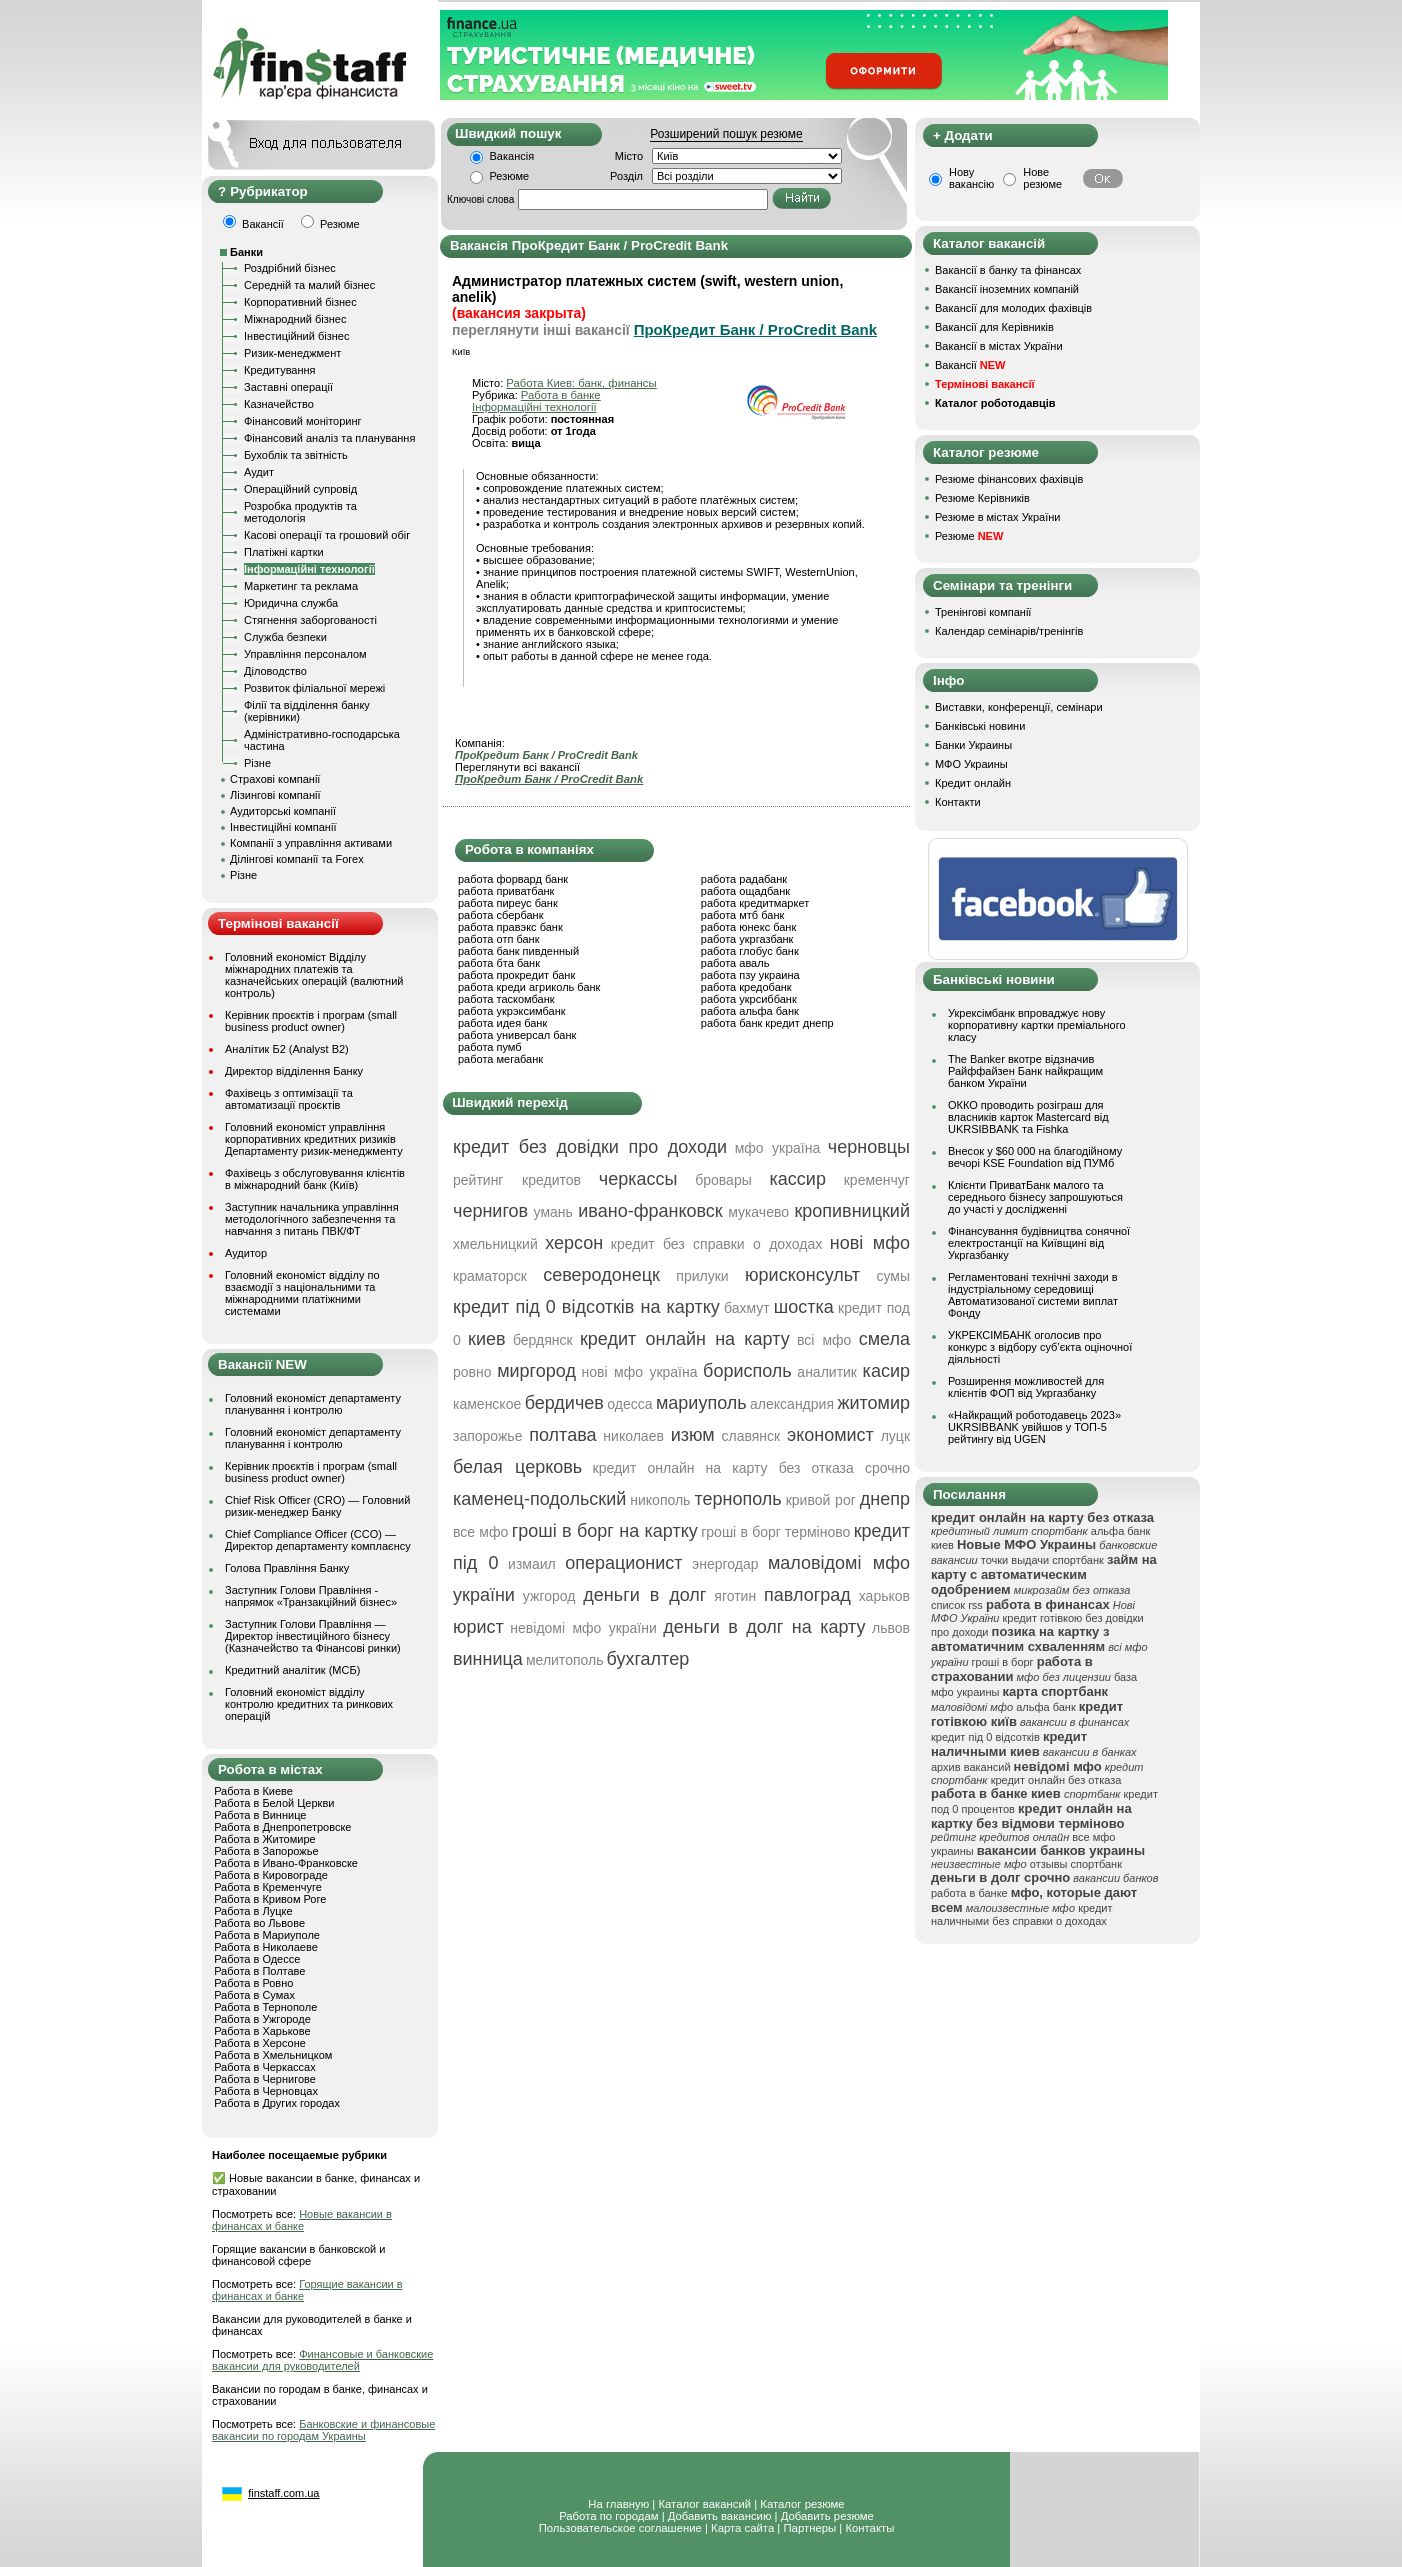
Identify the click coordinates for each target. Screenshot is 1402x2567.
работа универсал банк (517, 1035)
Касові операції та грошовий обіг (327, 535)
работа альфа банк (750, 1011)
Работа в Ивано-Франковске (286, 1863)
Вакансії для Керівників (994, 327)
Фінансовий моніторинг (303, 421)
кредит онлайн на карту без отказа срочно (751, 1468)
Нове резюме (1042, 178)
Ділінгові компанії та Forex (297, 859)
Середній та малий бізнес (309, 285)
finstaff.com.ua (283, 2493)
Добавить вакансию (720, 2516)
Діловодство (275, 671)
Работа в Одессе (257, 1959)
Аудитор (246, 1253)
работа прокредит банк (516, 975)
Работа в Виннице (260, 1815)
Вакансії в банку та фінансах (1008, 270)
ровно (472, 1372)
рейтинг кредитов (517, 1180)
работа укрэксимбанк (512, 1011)
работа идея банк (502, 1023)
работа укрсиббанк (749, 999)
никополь (660, 1500)
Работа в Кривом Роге (270, 1899)
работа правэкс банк (510, 927)
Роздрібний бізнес (290, 268)
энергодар (725, 1564)
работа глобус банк (750, 951)
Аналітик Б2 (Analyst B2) (287, 1049)
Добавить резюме (827, 2516)
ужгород (549, 1596)
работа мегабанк (500, 1059)
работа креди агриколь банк (529, 987)
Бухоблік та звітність (296, 455)
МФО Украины (971, 764)
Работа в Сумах (254, 1995)
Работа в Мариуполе (267, 1935)
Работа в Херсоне (260, 2043)
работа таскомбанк (506, 999)
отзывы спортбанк (1076, 1864)
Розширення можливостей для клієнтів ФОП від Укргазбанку (1026, 1387)
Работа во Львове (259, 1923)
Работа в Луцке (253, 1911)
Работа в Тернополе (265, 2007)
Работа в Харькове (262, 2031)
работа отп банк (498, 939)
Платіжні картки (284, 552)
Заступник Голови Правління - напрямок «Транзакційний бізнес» (311, 1596)
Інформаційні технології (309, 569)
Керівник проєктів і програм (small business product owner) (311, 1021)
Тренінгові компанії (983, 612)
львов (891, 1628)
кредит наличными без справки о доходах (1022, 1914)
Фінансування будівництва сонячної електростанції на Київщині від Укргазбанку (1039, 1243)
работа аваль (735, 963)
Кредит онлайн (973, 783)
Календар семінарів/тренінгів (1009, 631)
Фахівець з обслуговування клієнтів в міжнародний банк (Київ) (315, 1179)
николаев (633, 1436)
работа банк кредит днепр (767, 1023)
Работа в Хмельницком (273, 2055)
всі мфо (824, 1340)
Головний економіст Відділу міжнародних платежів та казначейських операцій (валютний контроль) (314, 975)
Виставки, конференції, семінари (1019, 707)
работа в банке (969, 1893)
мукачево (758, 1212)
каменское (487, 1404)
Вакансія (512, 156)
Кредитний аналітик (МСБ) (292, 1670)
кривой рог (821, 1500)
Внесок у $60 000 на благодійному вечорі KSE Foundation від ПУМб (1035, 1157)
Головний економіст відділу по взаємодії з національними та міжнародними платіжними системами (302, 1293)
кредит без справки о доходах (716, 1244)
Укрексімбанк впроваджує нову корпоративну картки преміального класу (1037, 1025)
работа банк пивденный (518, 951)
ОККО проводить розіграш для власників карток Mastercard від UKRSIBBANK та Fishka (1028, 1117)
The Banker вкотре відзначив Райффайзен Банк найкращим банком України (1025, 1071)
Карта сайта (742, 2528)
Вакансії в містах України (999, 346)
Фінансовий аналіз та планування (329, 438)
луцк (895, 1436)
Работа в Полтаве (259, 1971)
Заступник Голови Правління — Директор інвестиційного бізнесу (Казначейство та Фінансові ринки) (313, 1636)
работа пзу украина (750, 975)
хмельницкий (495, 1244)
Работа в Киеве (253, 1791)
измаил (532, 1564)
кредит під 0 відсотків (985, 1737)
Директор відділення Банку (294, 1071)
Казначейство (279, 404)
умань (553, 1212)
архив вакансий (971, 1767)
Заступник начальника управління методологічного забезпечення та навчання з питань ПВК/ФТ (312, 1219)
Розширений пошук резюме (726, 134)
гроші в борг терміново (775, 1532)
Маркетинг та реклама (301, 586)
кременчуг (877, 1180)
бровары (723, 1180)
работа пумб (490, 1047)
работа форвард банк (513, 879)
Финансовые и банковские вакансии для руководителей (322, 2360)
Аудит (259, 472)
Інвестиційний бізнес (296, 336)
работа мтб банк (743, 915)
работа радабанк (744, 879)
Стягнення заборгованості (310, 620)
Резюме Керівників (982, 498)
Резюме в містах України (997, 517)
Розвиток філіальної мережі (314, 688)
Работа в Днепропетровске (282, 1827)
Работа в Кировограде (271, 1875)
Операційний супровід (300, 489)
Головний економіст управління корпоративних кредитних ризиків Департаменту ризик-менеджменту (314, 1139)
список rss (957, 1605)
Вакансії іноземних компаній (1007, 289)
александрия (792, 1404)
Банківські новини (980, 726)
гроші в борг (1003, 1662)
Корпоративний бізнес (300, 302)
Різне (257, 763)
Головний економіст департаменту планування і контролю (313, 1404)
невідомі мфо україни (583, 1628)
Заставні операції (288, 387)
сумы (893, 1276)
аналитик (827, 1372)
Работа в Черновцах (266, 2091)
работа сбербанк (500, 915)
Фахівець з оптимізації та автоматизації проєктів (289, 1099)
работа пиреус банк (508, 903)
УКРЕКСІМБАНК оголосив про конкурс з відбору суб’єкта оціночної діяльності (1040, 1347)
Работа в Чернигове (265, 2079)
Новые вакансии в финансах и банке (302, 2220)
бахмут (747, 1308)
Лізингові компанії (275, 795)
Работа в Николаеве (266, 1947)
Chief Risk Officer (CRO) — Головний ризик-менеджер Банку (317, 1506)
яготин (735, 1596)
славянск (750, 1436)
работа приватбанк (506, 891)
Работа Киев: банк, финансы (581, 383)
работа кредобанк (746, 987)
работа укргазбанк (747, 939)
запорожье (487, 1436)
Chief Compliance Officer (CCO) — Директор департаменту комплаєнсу (318, 1540)
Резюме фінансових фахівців (1009, 479)
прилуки (702, 1276)
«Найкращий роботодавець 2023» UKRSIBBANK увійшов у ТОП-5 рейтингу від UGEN (1034, 1427)
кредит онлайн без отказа (1056, 1780)
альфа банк (1046, 1707)
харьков (884, 1596)
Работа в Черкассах (265, 2067)
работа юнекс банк (749, 927)
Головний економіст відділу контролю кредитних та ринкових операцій (309, 1704)
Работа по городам (608, 2516)
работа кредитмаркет (755, 903)
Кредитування (280, 370)
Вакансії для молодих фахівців (1013, 308)
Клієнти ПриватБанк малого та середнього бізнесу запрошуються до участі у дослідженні (1035, 1197)
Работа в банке (561, 395)
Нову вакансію (971, 178)
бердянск (543, 1340)
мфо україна (777, 1148)
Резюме (510, 176)
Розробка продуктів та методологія (300, 512)
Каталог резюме (802, 2504)
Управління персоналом (305, 654)
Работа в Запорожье (266, 1851)
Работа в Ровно (253, 1983)
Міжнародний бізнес (295, 319)
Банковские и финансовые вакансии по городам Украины (323, 2430)
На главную (618, 2504)
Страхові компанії (275, 779)
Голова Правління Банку (287, 1568)
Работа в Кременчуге (268, 1887)
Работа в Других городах (277, 2103)
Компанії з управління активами (311, 843)
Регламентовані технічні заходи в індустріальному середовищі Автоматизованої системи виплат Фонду (1033, 1295)
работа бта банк (499, 963)
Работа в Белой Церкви (274, 1803)
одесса (629, 1404)
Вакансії (970, 365)
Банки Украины (973, 745)
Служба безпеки (285, 637)
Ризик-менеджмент (292, 353)
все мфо (480, 1532)
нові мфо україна (640, 1372)
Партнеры (809, 2528)
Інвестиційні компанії (283, 827)
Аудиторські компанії (283, 811)
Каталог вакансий (704, 2504)
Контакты (869, 2528)
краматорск (490, 1276)
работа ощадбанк (745, 891)
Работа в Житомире (265, 1839)
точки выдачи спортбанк (1042, 1560)
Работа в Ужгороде (262, 2019)
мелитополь (565, 1660)
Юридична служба (291, 603)
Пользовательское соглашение (620, 2528)
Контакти (958, 802)
